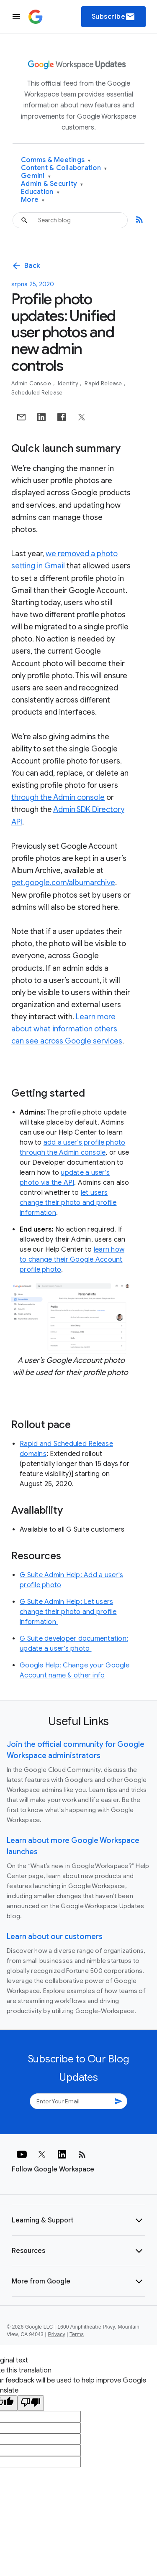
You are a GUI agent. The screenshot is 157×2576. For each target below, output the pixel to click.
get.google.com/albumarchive (63, 882)
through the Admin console (58, 797)
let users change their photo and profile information (68, 1203)
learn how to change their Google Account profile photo (72, 1259)
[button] (78, 2220)
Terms (76, 2334)
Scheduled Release (36, 392)
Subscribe (114, 17)
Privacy (56, 2334)
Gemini (36, 176)
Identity (69, 383)
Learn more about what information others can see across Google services (66, 1029)
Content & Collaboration (64, 168)
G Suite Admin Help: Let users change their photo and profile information (68, 1612)
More (33, 200)
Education (40, 192)
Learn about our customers (55, 1936)
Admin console (32, 383)
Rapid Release (104, 383)
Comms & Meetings (56, 160)
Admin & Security (52, 184)
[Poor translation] (30, 2403)
